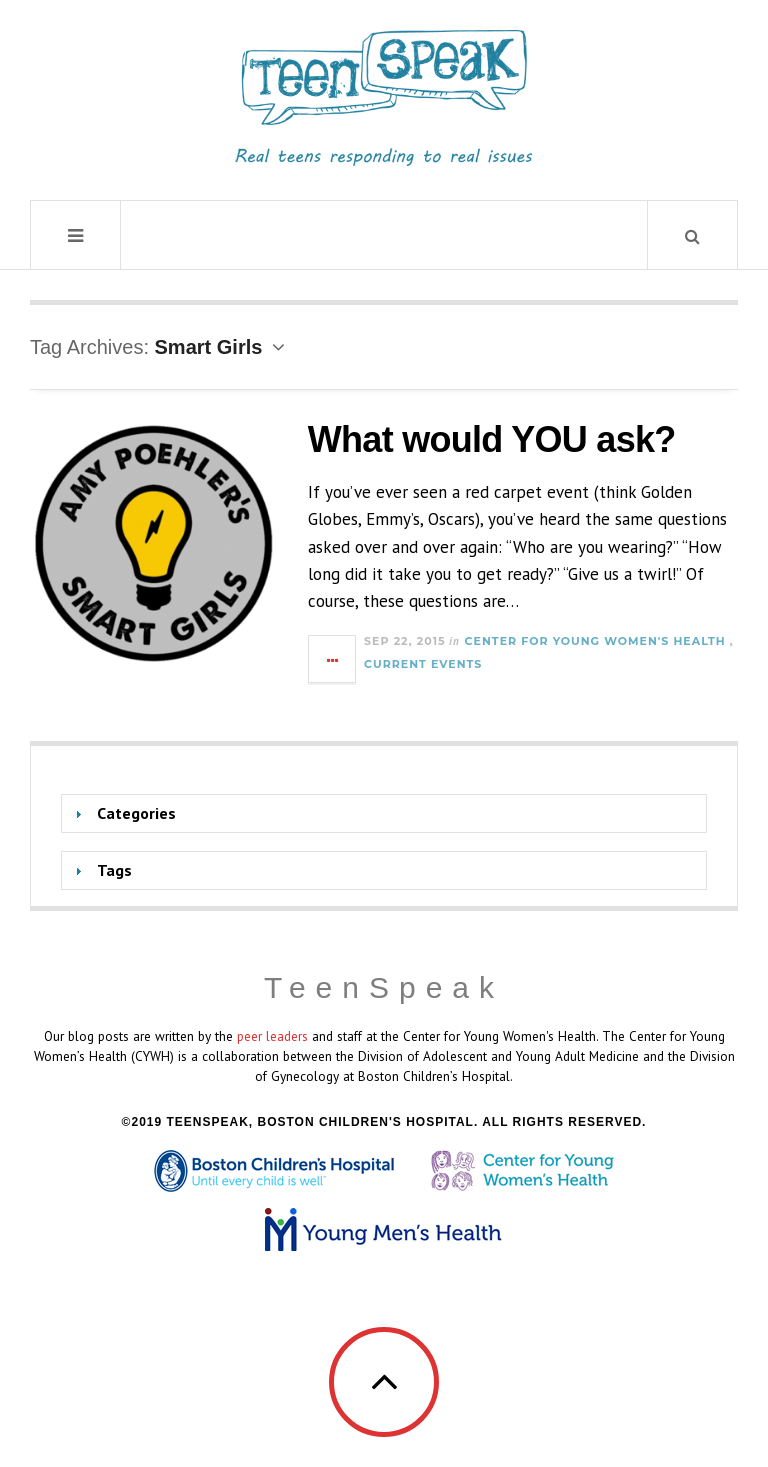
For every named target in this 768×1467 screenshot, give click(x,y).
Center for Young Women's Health (595, 641)
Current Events (423, 664)
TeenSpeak (384, 987)
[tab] (384, 813)
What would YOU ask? (492, 439)
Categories (136, 813)
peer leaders (272, 1036)
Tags (114, 870)
